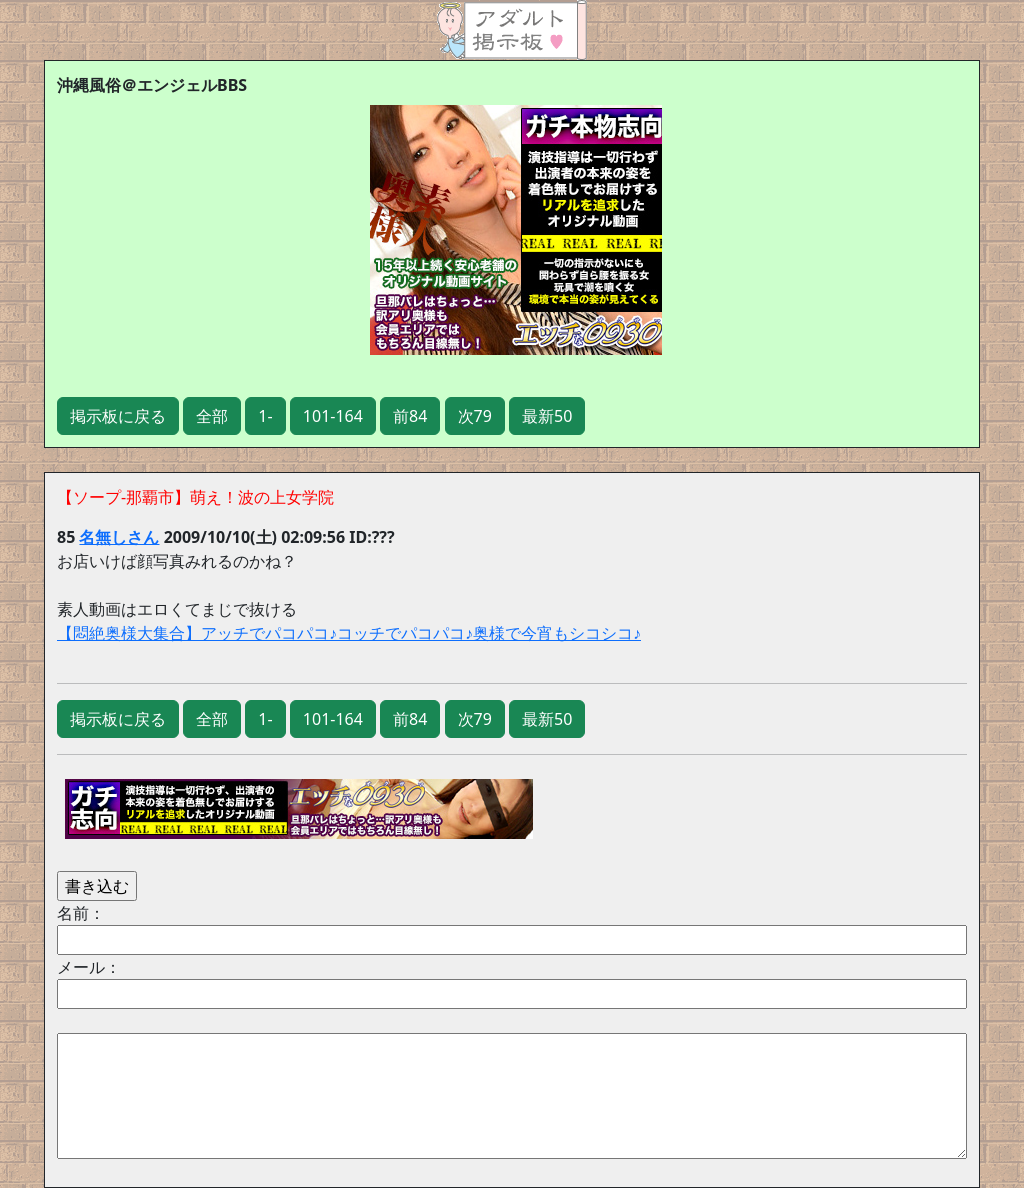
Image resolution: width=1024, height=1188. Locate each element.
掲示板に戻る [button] (118, 416)
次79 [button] (475, 416)
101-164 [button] (333, 416)
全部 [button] (212, 416)
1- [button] (265, 416)
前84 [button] (410, 416)
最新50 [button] (547, 416)
